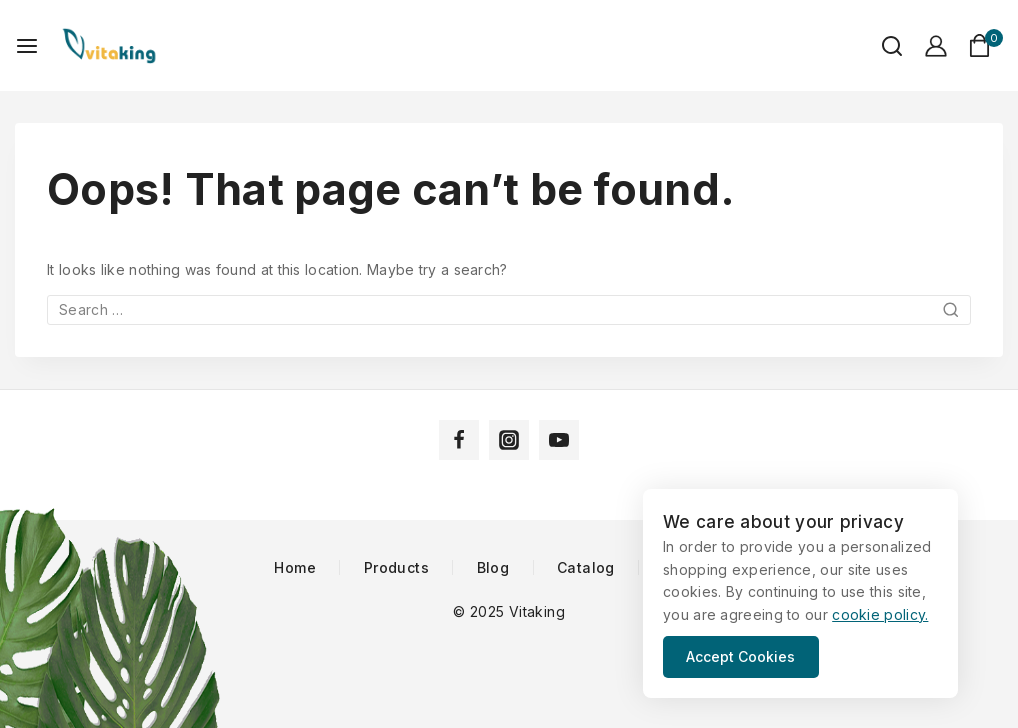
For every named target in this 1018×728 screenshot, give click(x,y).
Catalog (586, 568)
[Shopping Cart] (985, 45)
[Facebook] (459, 440)
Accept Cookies (742, 656)
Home (295, 568)
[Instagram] (509, 440)
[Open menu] (27, 46)
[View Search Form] (882, 46)
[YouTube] (559, 440)
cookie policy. (880, 614)
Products (396, 568)
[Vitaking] (109, 45)
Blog (493, 568)
